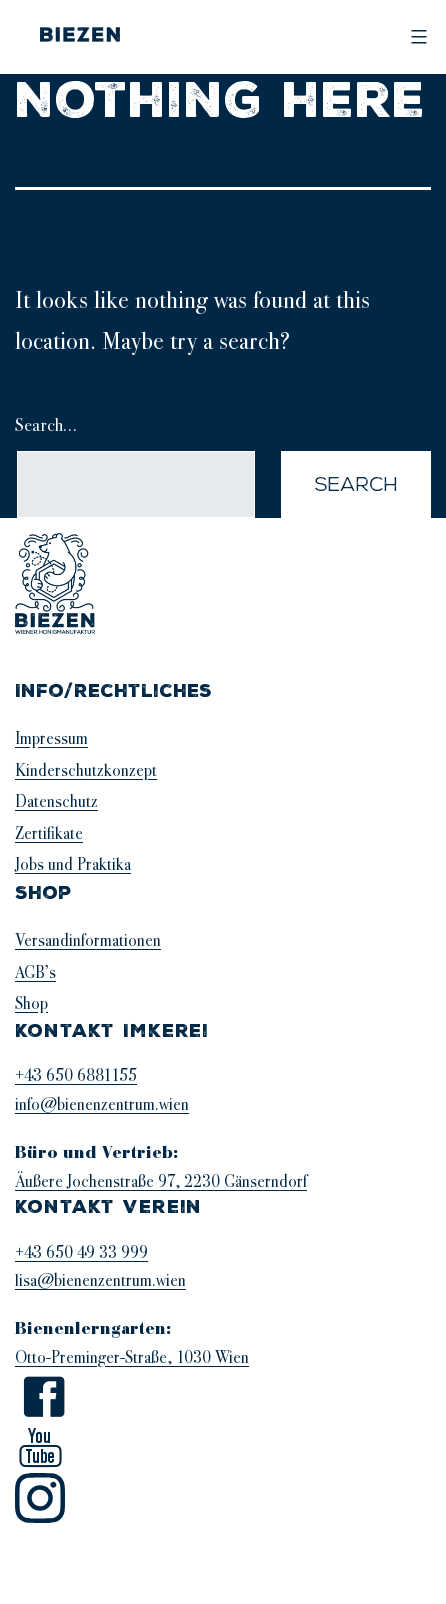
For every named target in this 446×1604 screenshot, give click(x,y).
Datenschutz (56, 801)
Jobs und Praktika (73, 864)
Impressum (51, 738)
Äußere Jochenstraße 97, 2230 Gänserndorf (161, 1181)
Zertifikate (49, 833)
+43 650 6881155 (76, 1075)
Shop (31, 1003)
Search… (46, 425)
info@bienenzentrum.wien (102, 1104)
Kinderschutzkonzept (86, 770)
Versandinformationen (88, 940)
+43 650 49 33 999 (81, 1252)
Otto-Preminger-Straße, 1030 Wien (132, 1357)
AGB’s (35, 972)
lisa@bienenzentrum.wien (100, 1280)
